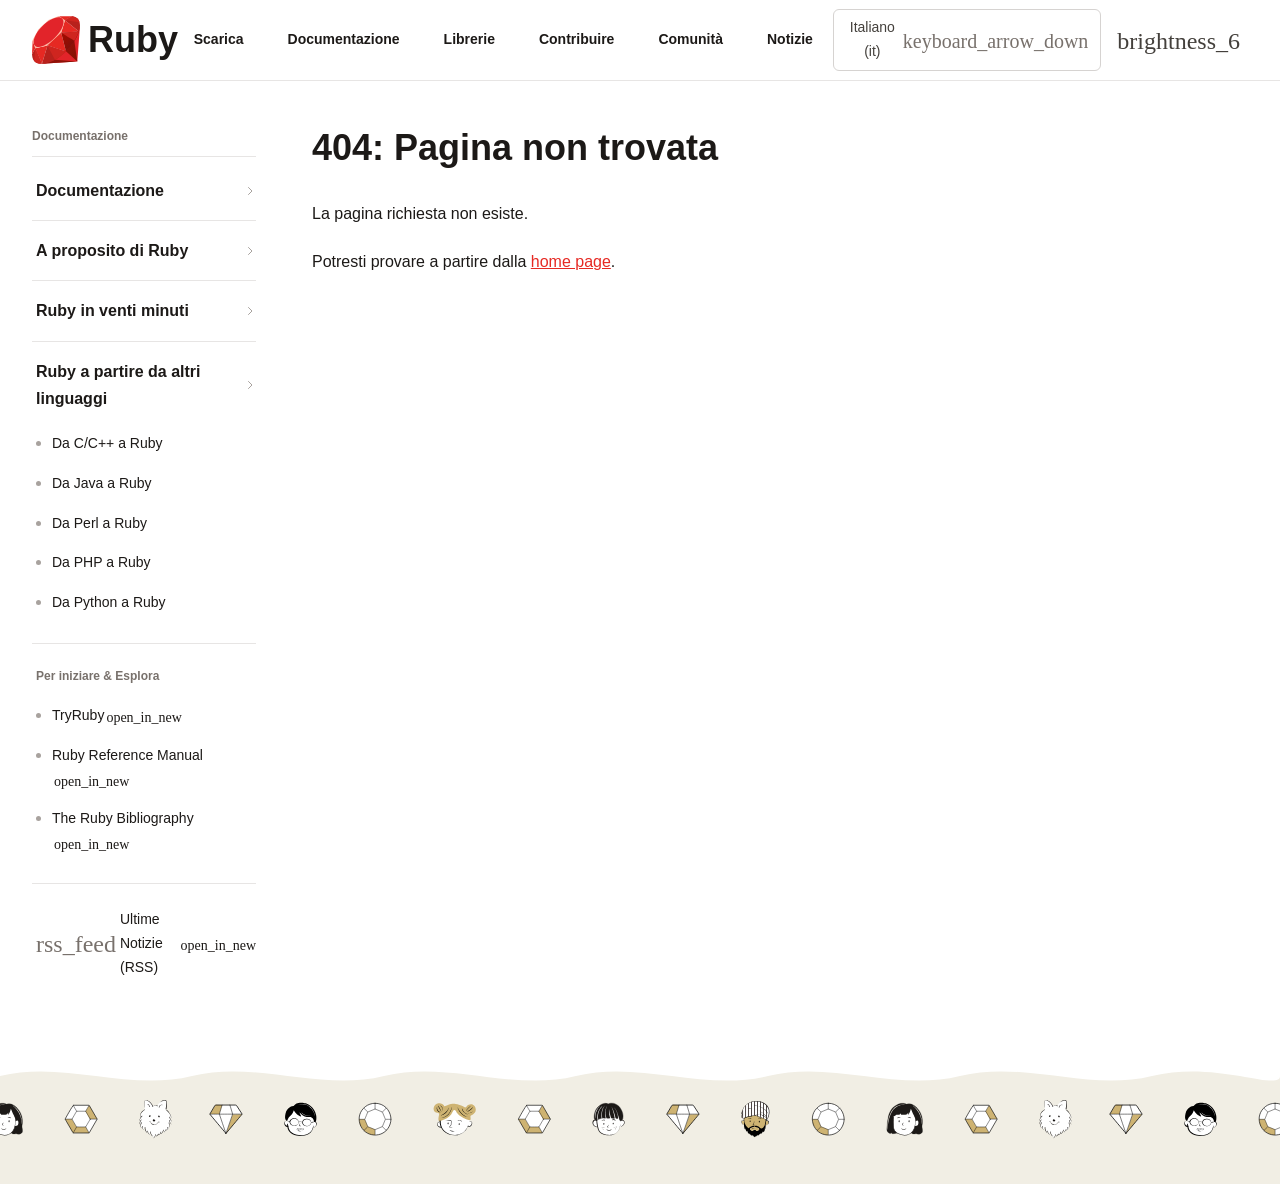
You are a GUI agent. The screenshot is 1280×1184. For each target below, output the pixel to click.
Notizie (790, 39)
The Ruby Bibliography (123, 830)
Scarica (219, 39)
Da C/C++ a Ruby (107, 443)
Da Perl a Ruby (99, 523)
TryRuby (117, 715)
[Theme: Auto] (1178, 40)
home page (571, 261)
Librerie (469, 39)
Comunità (690, 39)
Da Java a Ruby (102, 483)
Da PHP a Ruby (101, 562)
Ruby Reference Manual (127, 767)
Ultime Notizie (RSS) (146, 943)
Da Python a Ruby (109, 602)
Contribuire (576, 39)
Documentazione (344, 39)
